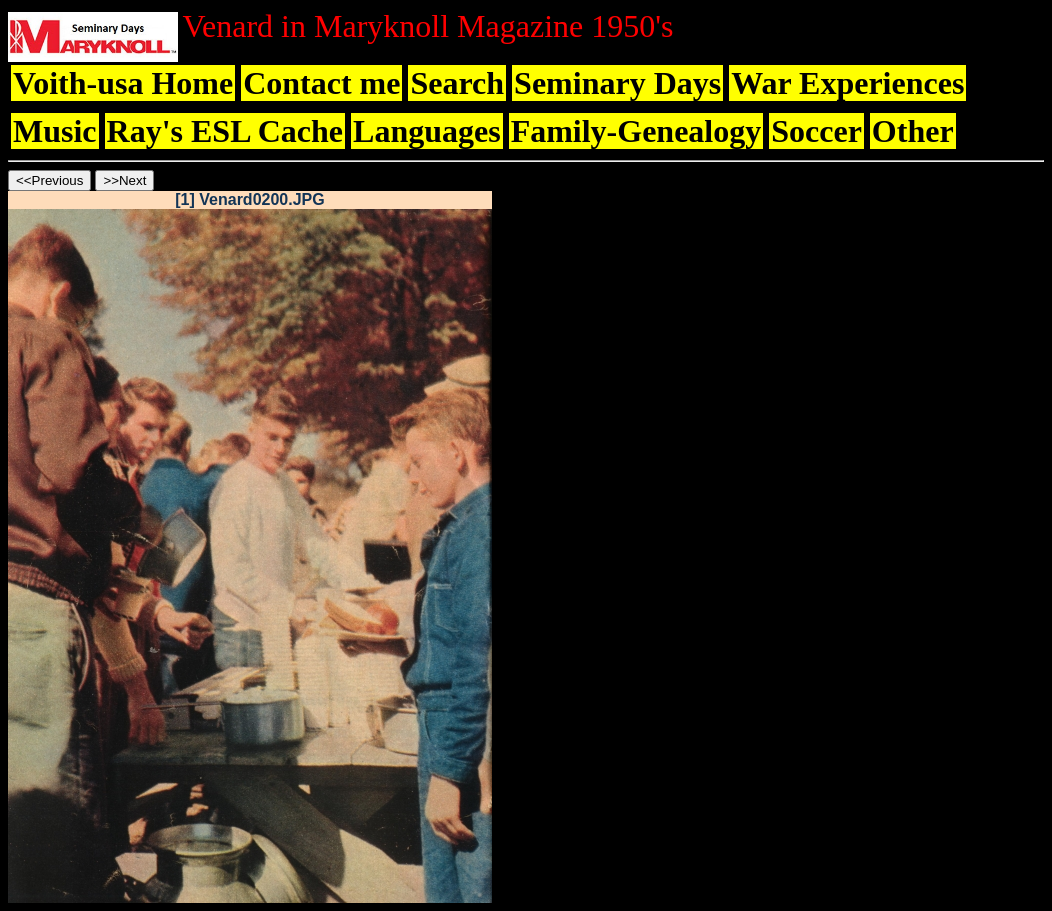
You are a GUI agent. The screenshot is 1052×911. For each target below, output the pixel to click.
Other (913, 131)
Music (55, 131)
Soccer (816, 131)
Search (457, 83)
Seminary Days (617, 83)
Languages (427, 131)
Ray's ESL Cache (225, 131)
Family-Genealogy (636, 131)
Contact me (321, 83)
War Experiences (847, 83)
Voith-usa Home (123, 83)
